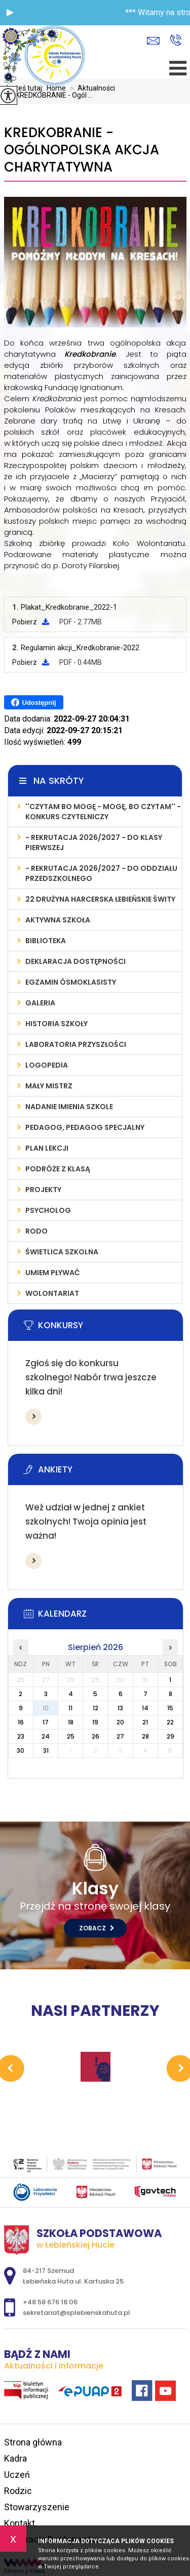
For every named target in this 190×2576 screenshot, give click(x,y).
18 (70, 1722)
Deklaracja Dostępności (75, 961)
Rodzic (18, 2490)
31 (46, 1750)
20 (120, 1722)
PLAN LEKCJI (46, 1148)
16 (21, 1722)
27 (120, 1736)
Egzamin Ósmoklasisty (70, 982)
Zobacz (96, 1928)
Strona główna (33, 2442)
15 (170, 1708)
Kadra (15, 2458)
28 (145, 1736)
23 (20, 1736)
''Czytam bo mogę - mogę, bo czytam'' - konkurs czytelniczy (103, 811)
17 (46, 1722)
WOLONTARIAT (52, 1293)
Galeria (40, 1003)
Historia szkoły (56, 1024)
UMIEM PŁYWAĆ (52, 1273)
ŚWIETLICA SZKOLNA (61, 1252)
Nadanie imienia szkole (69, 1107)
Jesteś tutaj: (25, 88)
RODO (36, 1231)
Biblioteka (45, 941)
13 (120, 1708)
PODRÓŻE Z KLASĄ (57, 1169)
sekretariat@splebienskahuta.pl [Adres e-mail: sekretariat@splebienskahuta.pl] (76, 2312)
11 (70, 1708)
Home (56, 88)
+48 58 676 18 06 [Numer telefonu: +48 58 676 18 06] (50, 2302)
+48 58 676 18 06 (175, 40)
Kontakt (19, 2523)
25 (70, 1736)
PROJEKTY (43, 1190)
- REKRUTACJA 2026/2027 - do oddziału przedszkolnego (101, 873)
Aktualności (90, 88)
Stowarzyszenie (36, 2507)
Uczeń (17, 2474)
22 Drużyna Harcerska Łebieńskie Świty (100, 899)
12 (95, 1708)
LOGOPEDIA (46, 1065)
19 (95, 1722)
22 (170, 1722)
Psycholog (48, 1210)
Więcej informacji (33, 1417)
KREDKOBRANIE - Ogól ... (48, 95)
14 (145, 1708)
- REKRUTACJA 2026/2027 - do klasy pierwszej (93, 842)
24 (46, 1736)
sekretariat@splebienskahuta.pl (153, 41)
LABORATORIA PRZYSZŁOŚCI (75, 1044)
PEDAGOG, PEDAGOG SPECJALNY (84, 1127)
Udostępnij (33, 702)
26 (95, 1736)
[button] (10, 12)
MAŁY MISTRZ (48, 1086)
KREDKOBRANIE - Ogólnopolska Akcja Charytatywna (81, 150)
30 (20, 1750)
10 (46, 1708)
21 (145, 1722)
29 (170, 1736)
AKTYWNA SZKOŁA (57, 920)
